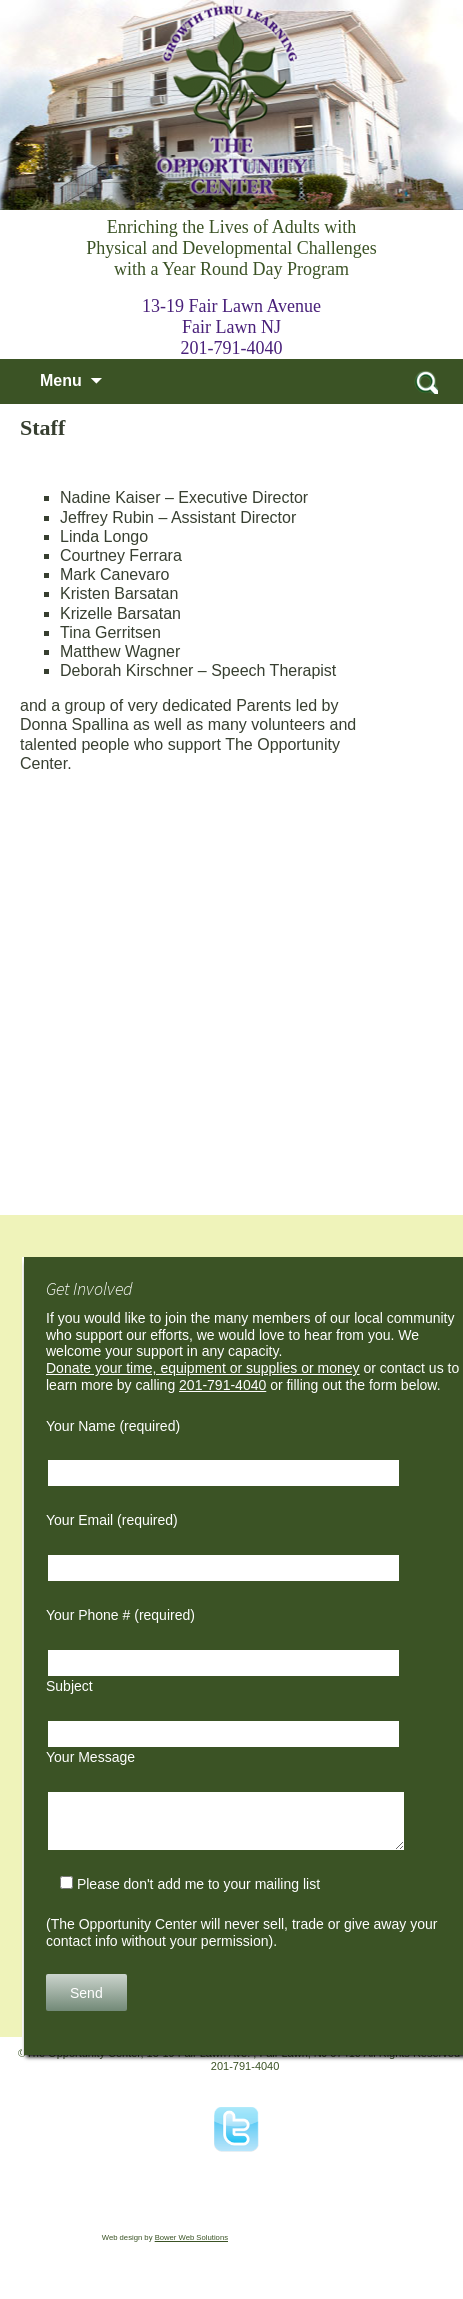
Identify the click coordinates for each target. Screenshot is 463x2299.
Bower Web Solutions (191, 2237)
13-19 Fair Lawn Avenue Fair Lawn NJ (231, 316)
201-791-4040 (232, 348)
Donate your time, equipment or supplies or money (203, 1368)
